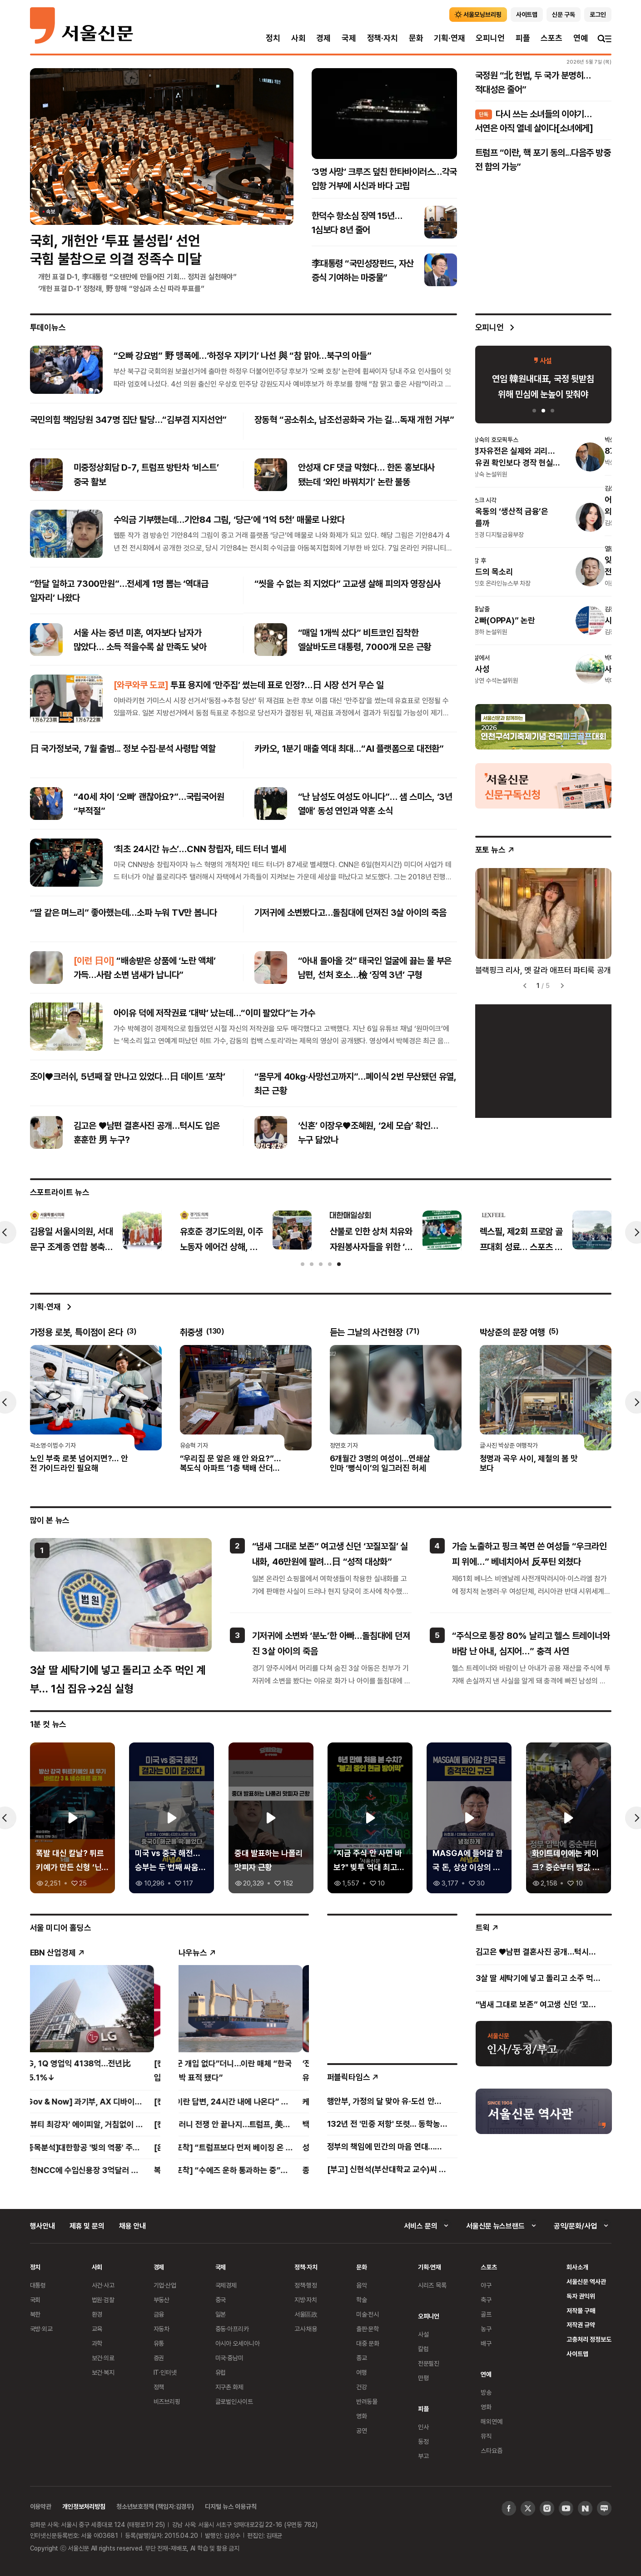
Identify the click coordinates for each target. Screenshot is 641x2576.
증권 (159, 2357)
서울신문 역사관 (586, 2281)
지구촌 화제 (229, 2386)
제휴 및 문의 (87, 2226)
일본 (220, 2314)
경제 (323, 38)
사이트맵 (577, 2353)
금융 (159, 2314)
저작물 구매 (580, 2310)
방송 (486, 2392)
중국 (220, 2299)
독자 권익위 (580, 2296)
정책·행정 (305, 2285)
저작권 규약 (580, 2324)
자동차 (162, 2328)
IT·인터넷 (165, 2372)
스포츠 (551, 38)
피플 (523, 38)
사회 (298, 38)
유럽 (220, 2372)
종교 (361, 2357)
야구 (486, 2285)
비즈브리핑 (167, 2401)
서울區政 (306, 2314)
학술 (361, 2299)
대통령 (38, 2285)
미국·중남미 (229, 2357)
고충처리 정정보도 (588, 2339)
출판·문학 (367, 2328)
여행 (361, 2372)
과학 (97, 2343)
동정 (423, 2441)
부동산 (162, 2299)
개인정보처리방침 (83, 2506)
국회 (35, 2299)
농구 (486, 2328)
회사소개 (577, 2267)
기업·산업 (165, 2285)
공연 (361, 2430)
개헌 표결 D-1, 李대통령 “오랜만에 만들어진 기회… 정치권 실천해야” (137, 277)
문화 (416, 38)
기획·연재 (449, 38)
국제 (349, 38)
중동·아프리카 (232, 2328)
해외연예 (491, 2421)
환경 (97, 2314)
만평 (423, 2377)
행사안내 (42, 2226)
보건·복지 (103, 2372)
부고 (423, 2456)
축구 (486, 2299)
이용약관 (40, 2506)
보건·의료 (103, 2357)
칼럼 (423, 2348)
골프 (486, 2314)
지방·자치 (305, 2299)
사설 (423, 2334)
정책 (159, 2386)
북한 (35, 2314)
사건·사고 (103, 2285)
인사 (423, 2426)
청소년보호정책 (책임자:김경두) (155, 2506)
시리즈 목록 (432, 2285)
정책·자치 (382, 38)
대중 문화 (367, 2343)
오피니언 (490, 38)
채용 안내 (132, 2226)
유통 (159, 2343)
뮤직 (486, 2436)
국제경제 (226, 2285)
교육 (97, 2328)
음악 (361, 2285)
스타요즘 (491, 2450)
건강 (361, 2386)
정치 (273, 38)
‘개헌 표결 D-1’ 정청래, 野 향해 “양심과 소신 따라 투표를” (121, 288)
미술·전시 (367, 2314)
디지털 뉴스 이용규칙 (230, 2506)
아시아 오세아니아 (237, 2343)
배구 (486, 2343)
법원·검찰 (103, 2299)
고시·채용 (305, 2328)
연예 (580, 38)
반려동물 (367, 2401)
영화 (361, 2416)
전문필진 (428, 2363)
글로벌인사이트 (234, 2401)
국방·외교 (41, 2328)
